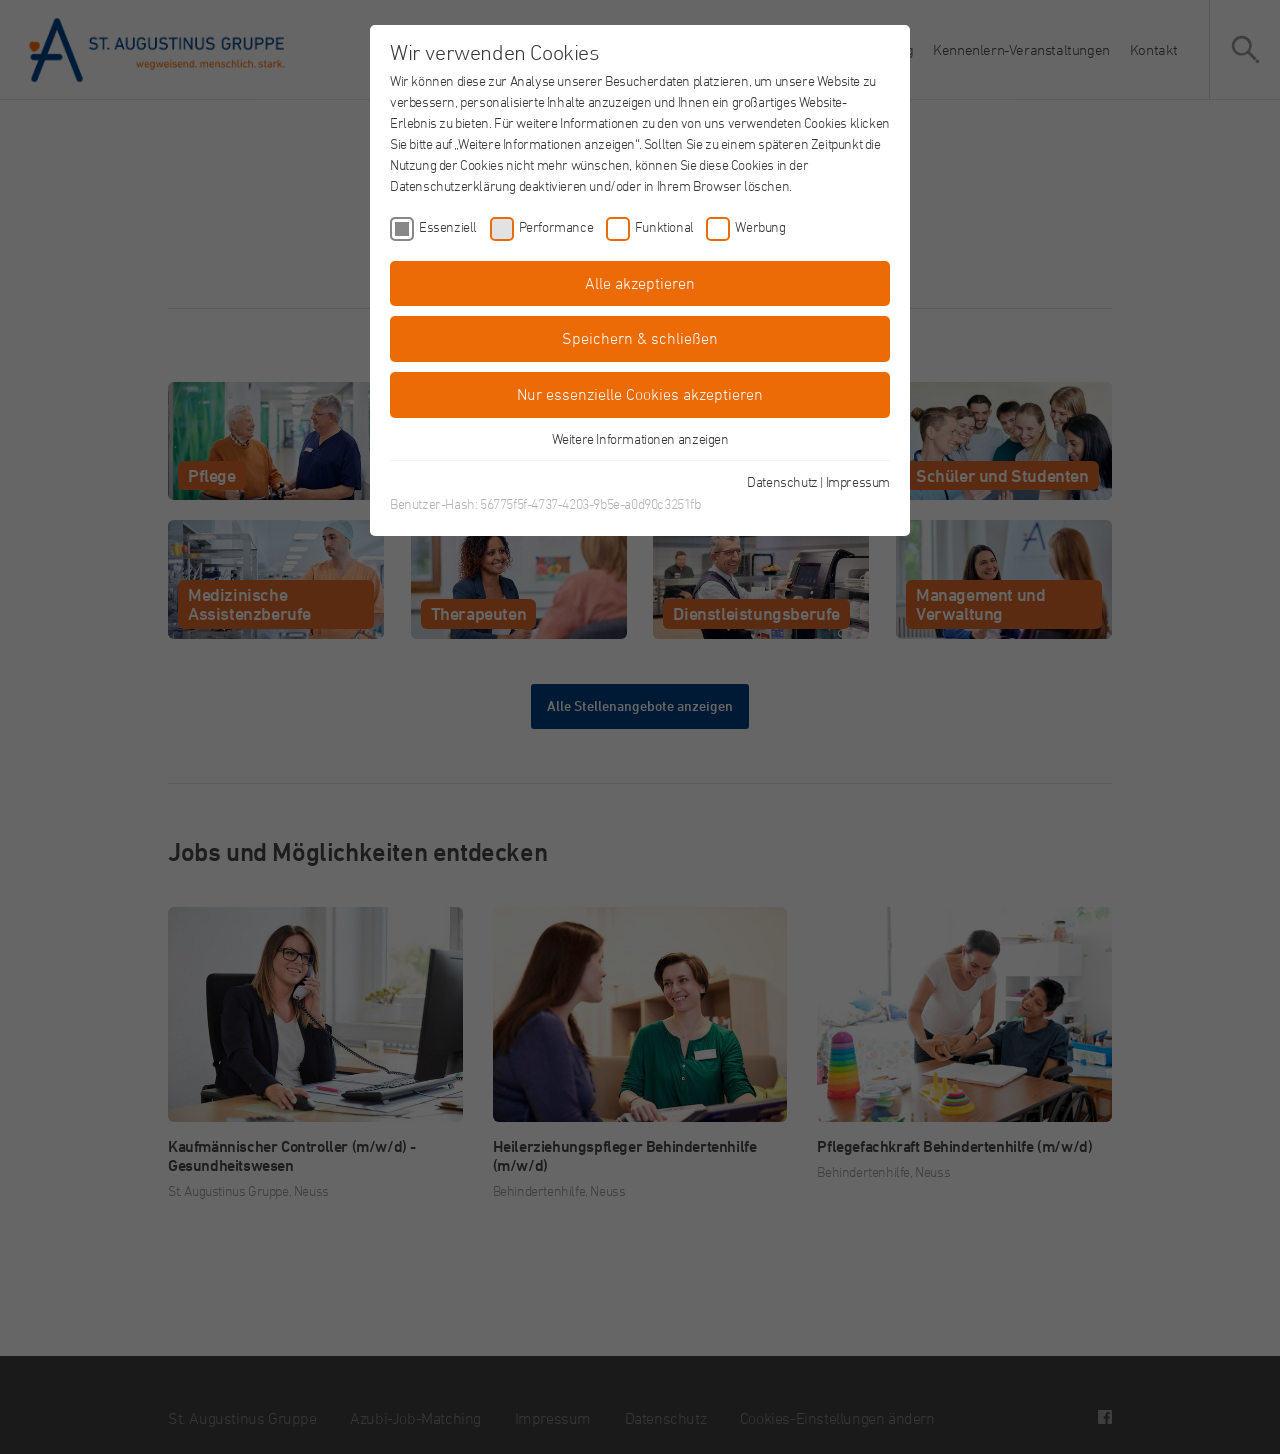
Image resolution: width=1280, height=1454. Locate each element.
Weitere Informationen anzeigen (640, 438)
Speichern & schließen (640, 338)
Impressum (858, 481)
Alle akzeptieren (640, 283)
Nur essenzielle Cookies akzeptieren (640, 394)
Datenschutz (782, 481)
